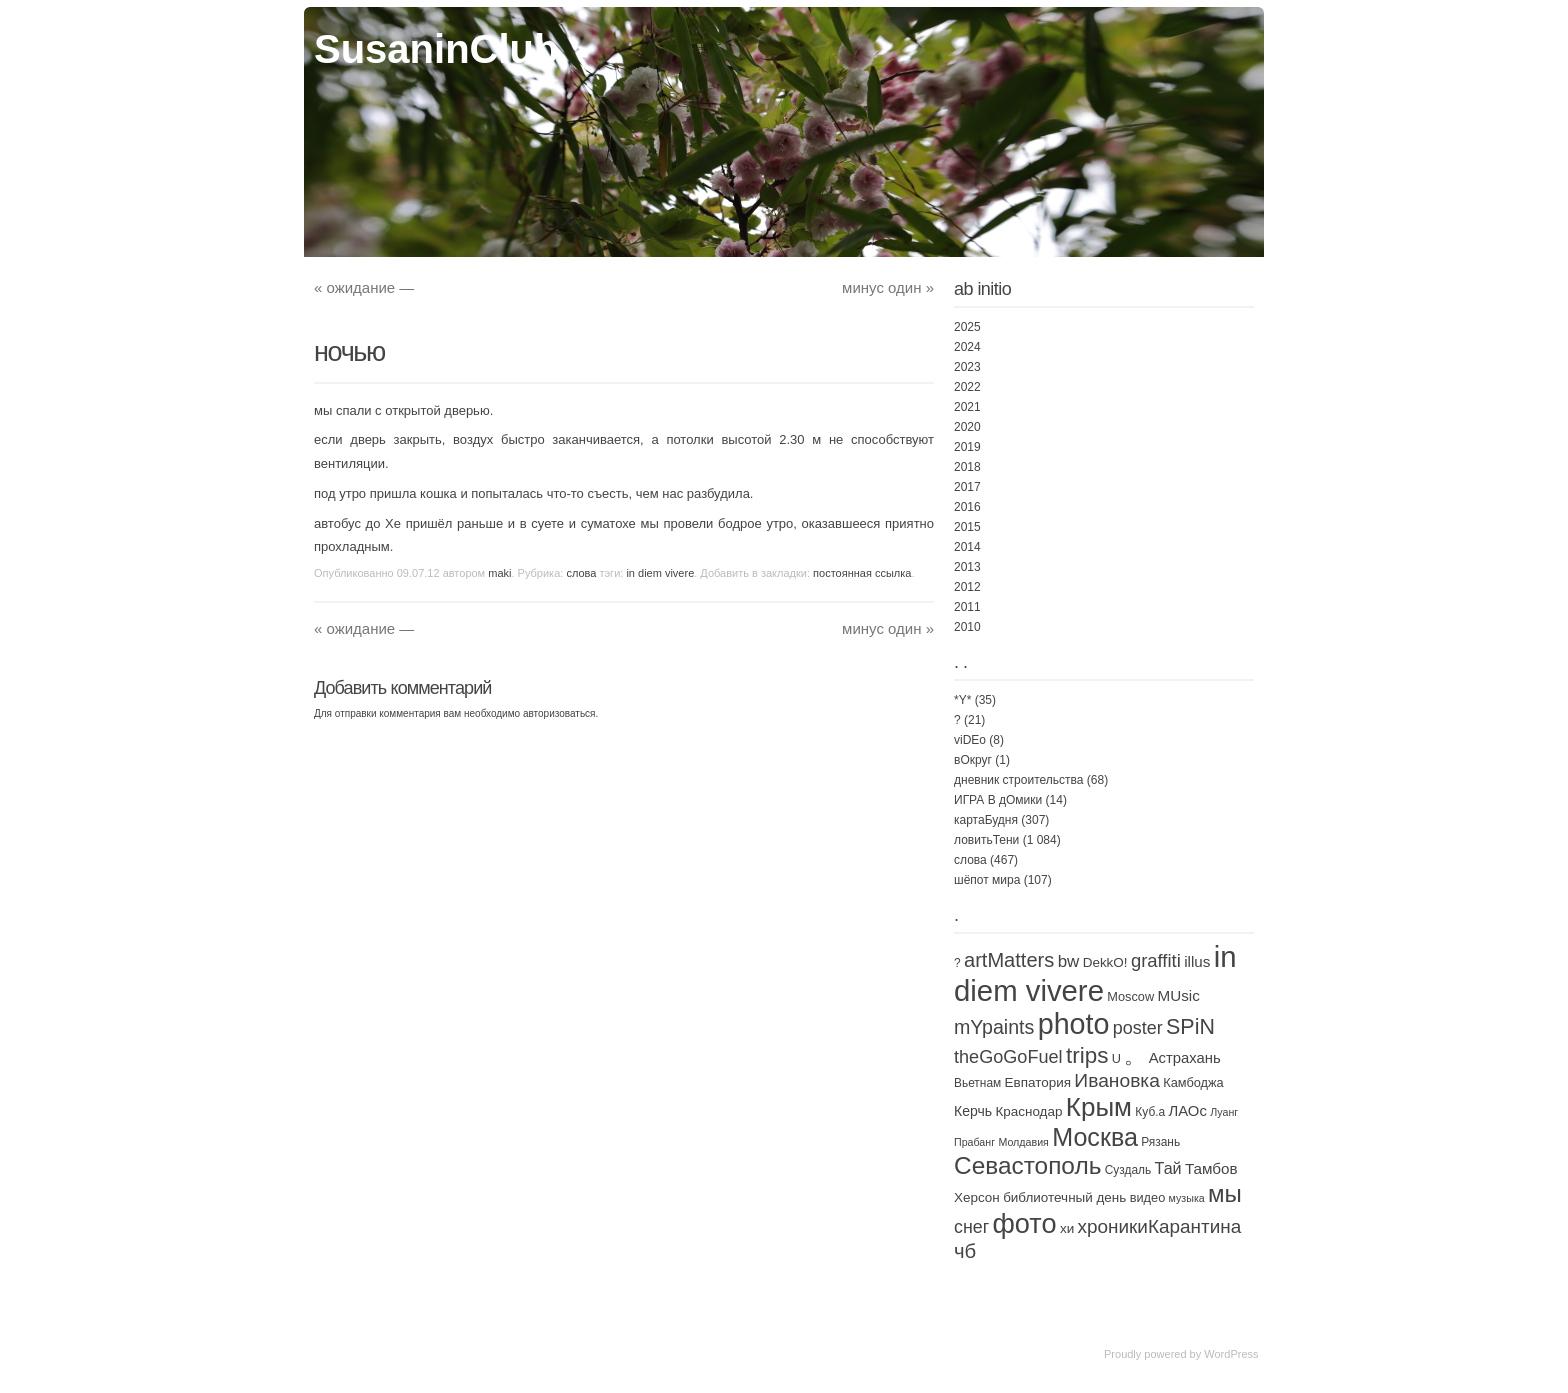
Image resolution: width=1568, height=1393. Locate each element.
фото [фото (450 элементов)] (1025, 1223)
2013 (967, 567)
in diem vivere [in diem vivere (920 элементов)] (1095, 973)
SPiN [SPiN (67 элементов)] (1190, 1027)
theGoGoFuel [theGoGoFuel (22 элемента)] (1008, 1057)
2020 (967, 427)
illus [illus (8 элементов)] (1197, 961)
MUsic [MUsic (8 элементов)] (1178, 995)
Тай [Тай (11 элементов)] (1168, 1168)
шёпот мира (987, 880)
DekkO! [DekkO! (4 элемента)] (1105, 962)
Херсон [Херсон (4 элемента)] (977, 1197)
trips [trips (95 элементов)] (1087, 1055)
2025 (967, 327)
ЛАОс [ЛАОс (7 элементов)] (1187, 1111)
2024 (967, 347)
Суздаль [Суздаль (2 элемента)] (1128, 1170)
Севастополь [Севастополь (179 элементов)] (1027, 1165)
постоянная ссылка (862, 573)
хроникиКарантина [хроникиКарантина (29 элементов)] (1160, 1226)
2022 (967, 387)
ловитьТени (986, 840)
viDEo (970, 740)
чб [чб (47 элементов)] (965, 1251)
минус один (888, 287)
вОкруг (973, 760)
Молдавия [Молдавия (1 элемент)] (1023, 1142)
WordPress (1231, 1354)
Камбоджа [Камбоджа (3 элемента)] (1193, 1082)
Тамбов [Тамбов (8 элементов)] (1211, 1168)
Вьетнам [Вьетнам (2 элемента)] (977, 1083)
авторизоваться (559, 713)
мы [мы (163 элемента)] (1225, 1193)
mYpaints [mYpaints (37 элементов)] (994, 1027)
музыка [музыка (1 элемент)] (1187, 1198)
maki (499, 573)
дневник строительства (1018, 780)
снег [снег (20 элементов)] (971, 1227)
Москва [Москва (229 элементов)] (1095, 1137)
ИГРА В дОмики (998, 800)
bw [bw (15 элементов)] (1069, 961)
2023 (967, 367)
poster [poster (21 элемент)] (1138, 1028)
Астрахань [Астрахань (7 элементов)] (1185, 1058)
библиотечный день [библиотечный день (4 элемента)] (1064, 1197)
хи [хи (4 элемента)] (1067, 1228)
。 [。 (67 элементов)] (1134, 1056)
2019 (967, 447)
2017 (967, 487)
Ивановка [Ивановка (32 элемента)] (1117, 1080)
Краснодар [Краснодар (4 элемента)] (1028, 1111)
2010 (967, 627)
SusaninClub (436, 49)
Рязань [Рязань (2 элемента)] (1160, 1142)
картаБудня (986, 820)
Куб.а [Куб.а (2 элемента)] (1150, 1112)
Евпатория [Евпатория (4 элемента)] (1038, 1082)
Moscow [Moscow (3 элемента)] (1130, 996)
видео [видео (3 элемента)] (1148, 1197)
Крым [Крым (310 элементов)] (1099, 1107)
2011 (967, 607)
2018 (967, 467)
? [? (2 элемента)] (957, 963)
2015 (967, 527)
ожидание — (364, 287)
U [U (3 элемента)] (1116, 1058)
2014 (967, 547)
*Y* (962, 700)
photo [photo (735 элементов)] (1074, 1024)
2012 (967, 587)
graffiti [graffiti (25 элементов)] (1156, 960)
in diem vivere (660, 573)
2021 (967, 407)
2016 (967, 507)
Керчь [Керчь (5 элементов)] (973, 1111)
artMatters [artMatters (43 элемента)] (1009, 960)
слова (581, 573)
